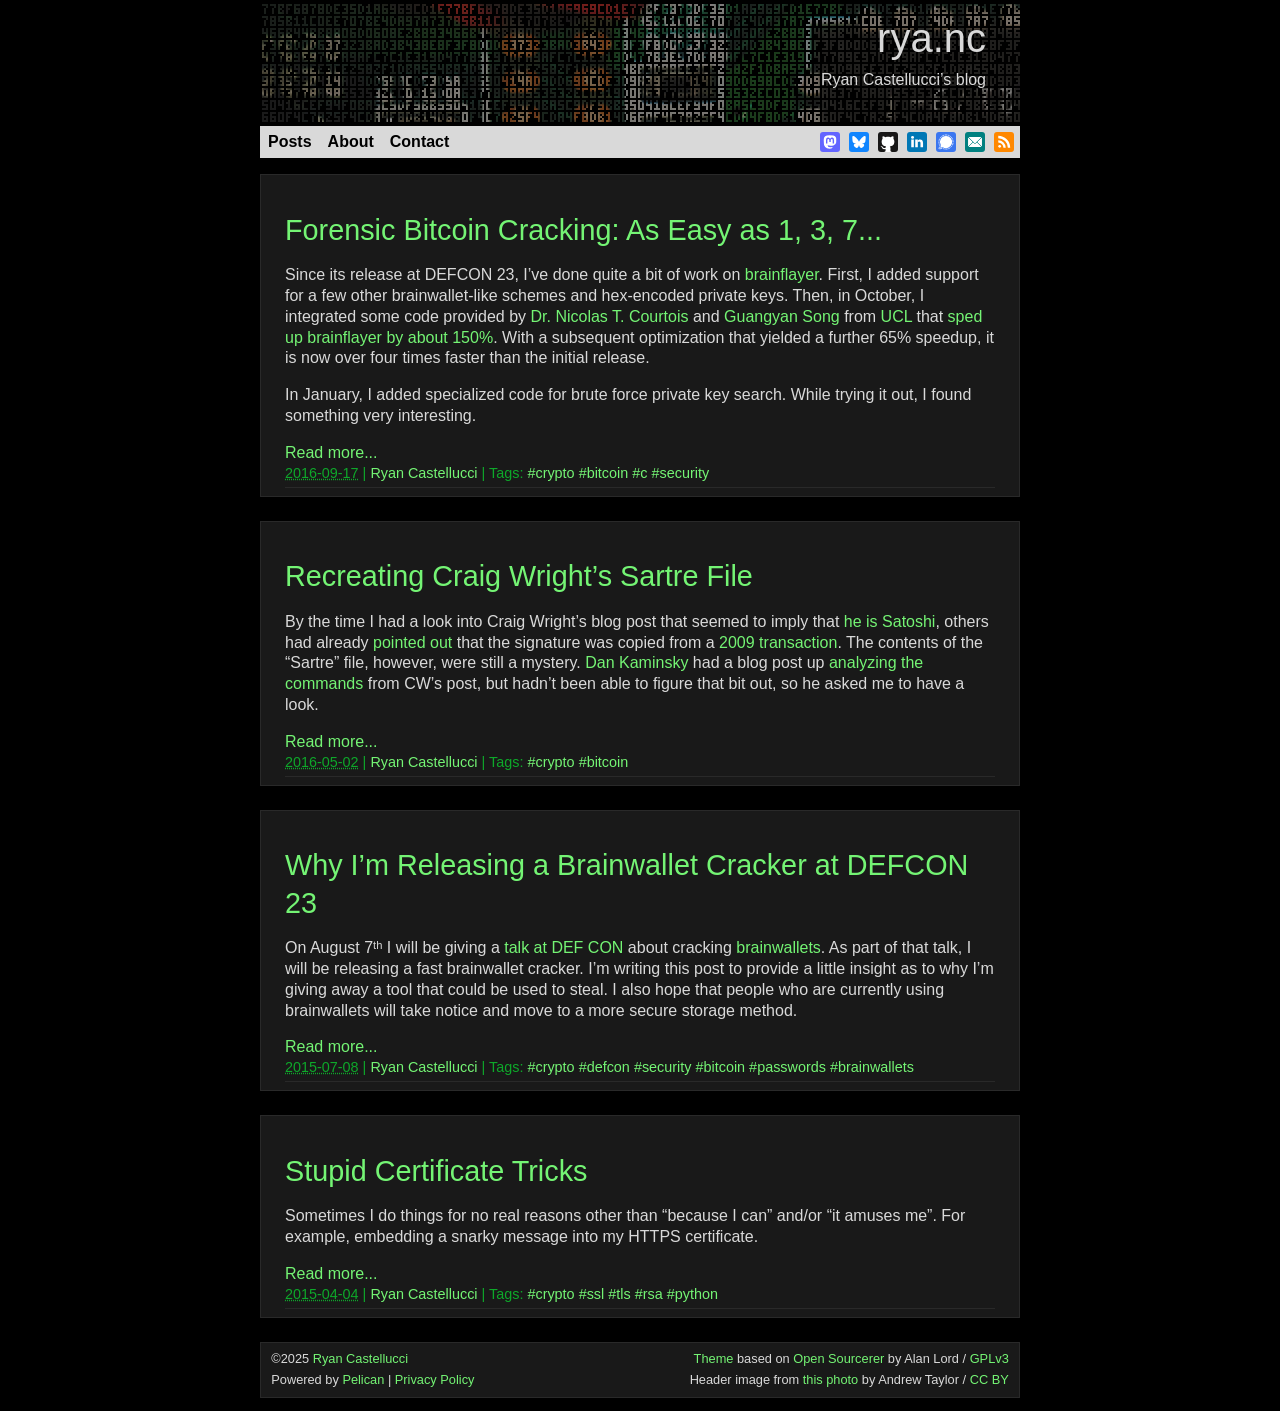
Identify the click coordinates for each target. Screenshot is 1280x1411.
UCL (896, 316)
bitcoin (608, 473)
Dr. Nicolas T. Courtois (609, 316)
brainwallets (778, 947)
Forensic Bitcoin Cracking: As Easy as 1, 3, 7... (583, 230)
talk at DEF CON (563, 947)
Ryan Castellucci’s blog (903, 79)
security (685, 473)
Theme (714, 1358)
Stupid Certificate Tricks (436, 1171)
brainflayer (782, 274)
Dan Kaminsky (636, 662)
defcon (608, 1067)
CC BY (989, 1379)
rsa (653, 1294)
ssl (596, 1294)
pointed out (412, 642)
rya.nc (931, 38)
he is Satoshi (890, 621)
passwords (791, 1067)
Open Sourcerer (838, 1358)
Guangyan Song (782, 316)
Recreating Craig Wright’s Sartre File (519, 576)
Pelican (363, 1379)
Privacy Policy (435, 1379)
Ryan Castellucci (423, 473)
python (696, 1294)
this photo (831, 1379)
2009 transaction (778, 642)
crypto (554, 473)
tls (623, 1294)
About (351, 141)
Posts (290, 141)
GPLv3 (989, 1358)
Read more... (331, 452)
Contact (420, 141)
